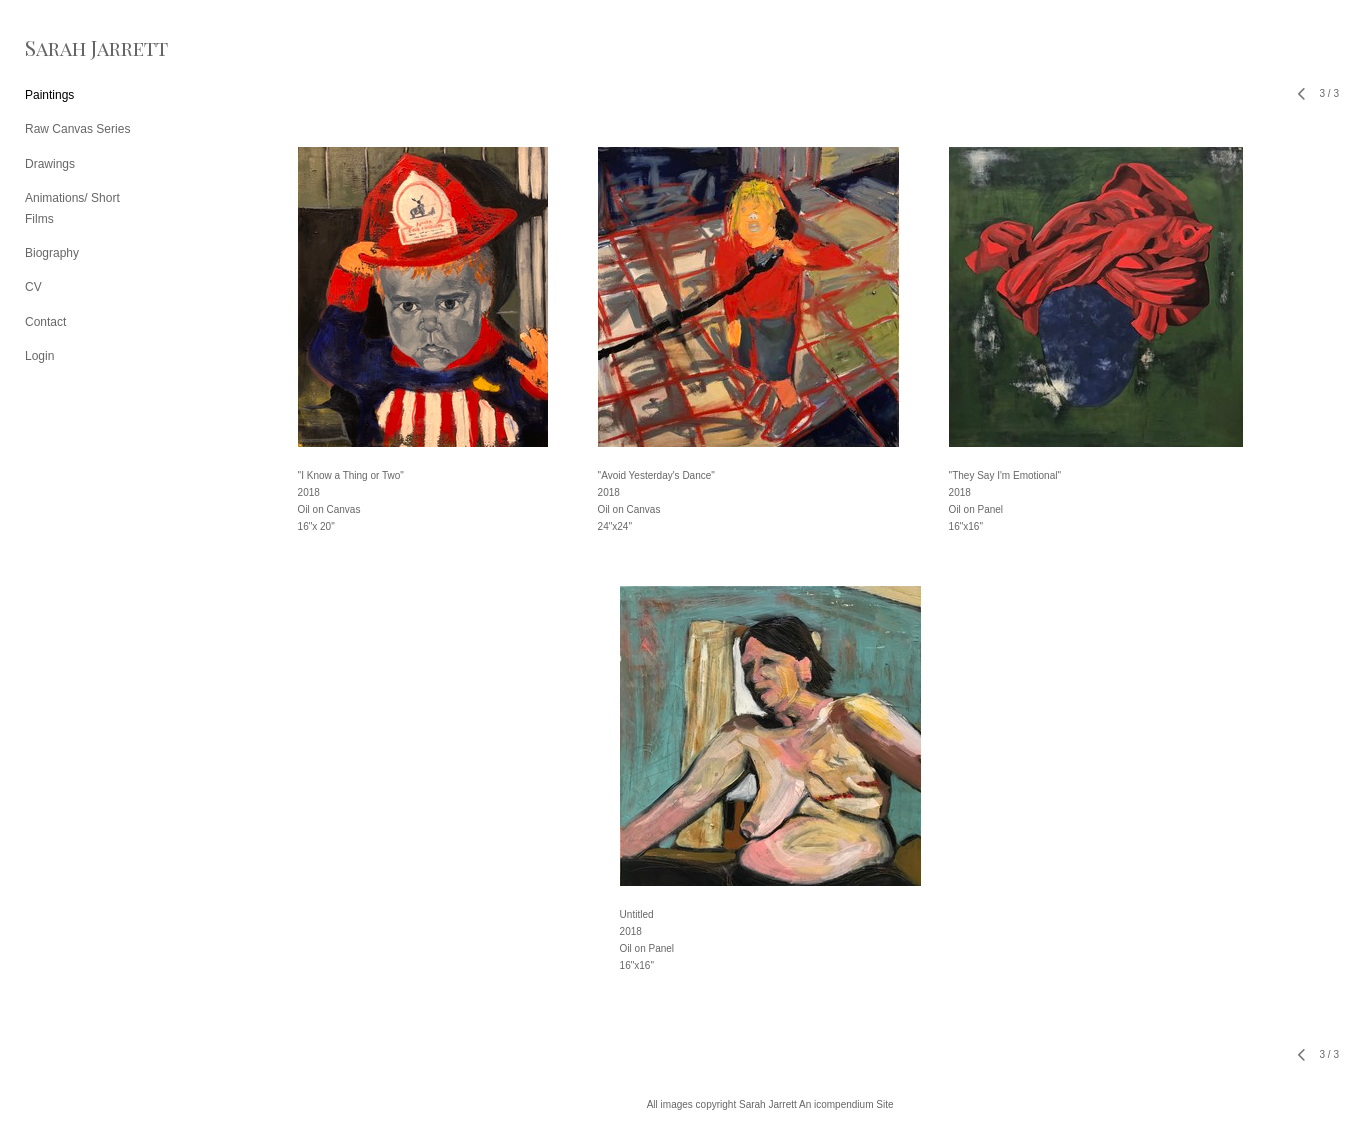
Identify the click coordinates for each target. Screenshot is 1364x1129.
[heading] (75, 47)
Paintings (49, 95)
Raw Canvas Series (77, 129)
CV (33, 287)
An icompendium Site (846, 1104)
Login (39, 356)
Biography (52, 253)
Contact (45, 322)
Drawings (50, 164)
